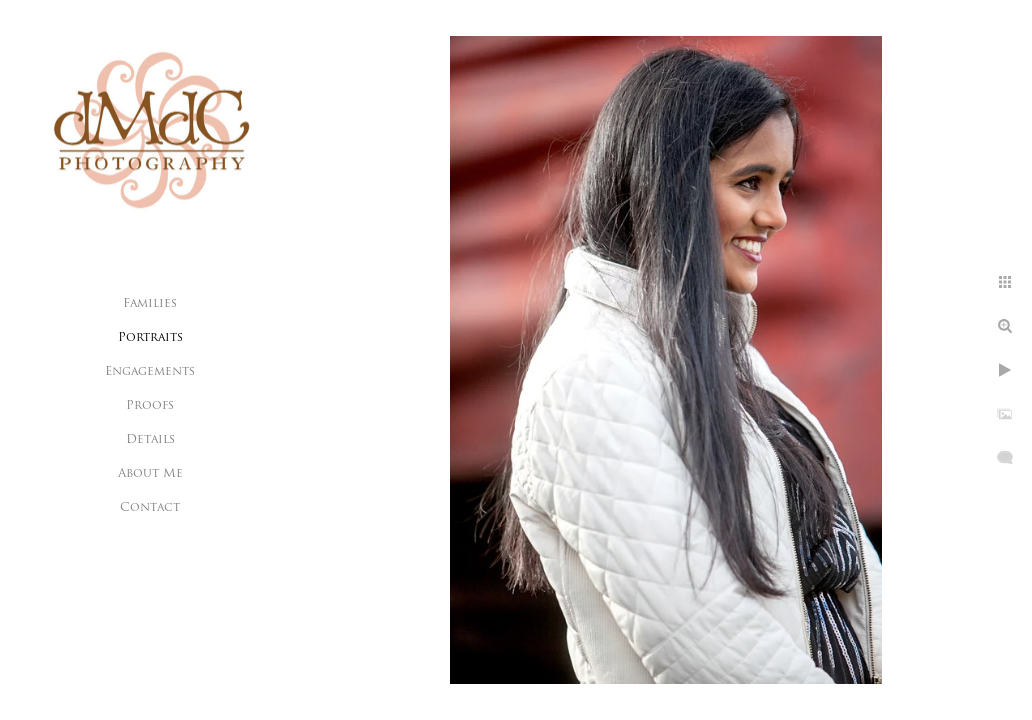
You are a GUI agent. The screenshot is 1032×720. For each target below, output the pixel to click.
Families (150, 304)
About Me (150, 474)
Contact (150, 508)
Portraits (150, 338)
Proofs (150, 406)
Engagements (150, 372)
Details (150, 440)
